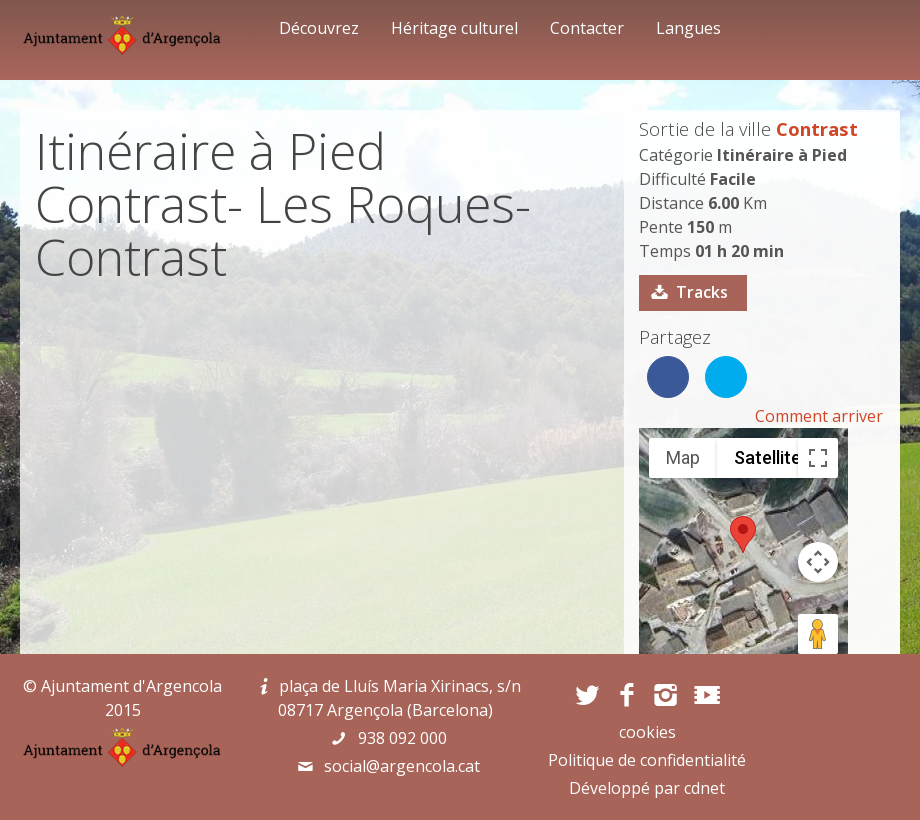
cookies (647, 732)
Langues (688, 28)
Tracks (702, 292)
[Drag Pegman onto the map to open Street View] (818, 634)
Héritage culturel (454, 28)
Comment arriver (819, 416)
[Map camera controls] (818, 562)
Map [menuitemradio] (683, 457)
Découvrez (319, 28)
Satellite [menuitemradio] (767, 457)
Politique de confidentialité (647, 760)
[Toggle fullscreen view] (818, 458)
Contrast (817, 128)
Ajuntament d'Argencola (131, 686)
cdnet (704, 788)
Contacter (587, 28)
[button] (743, 534)
